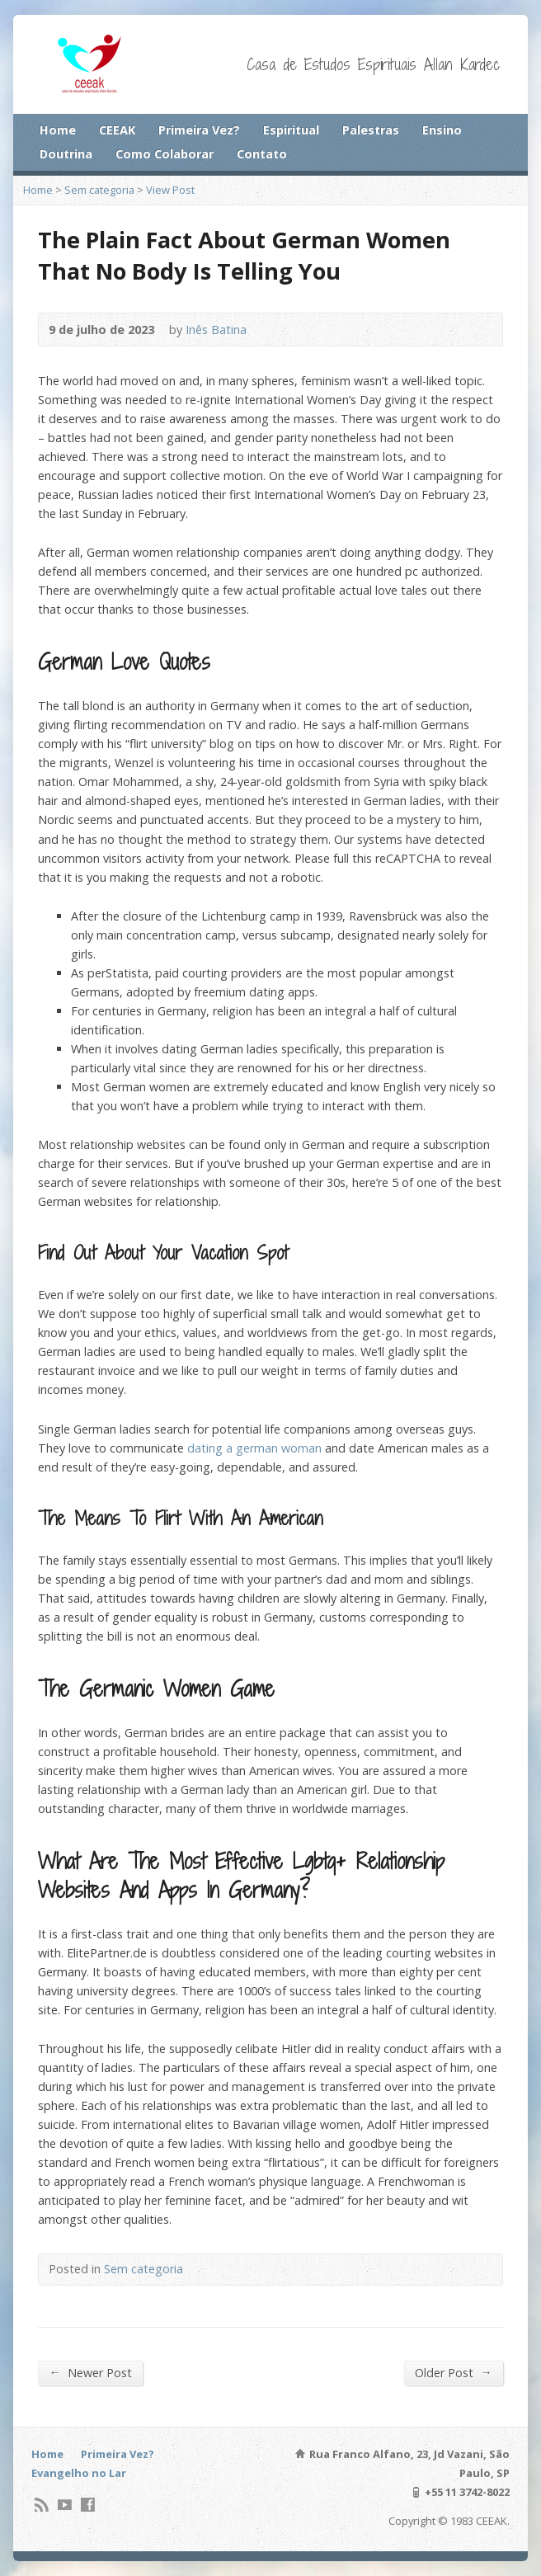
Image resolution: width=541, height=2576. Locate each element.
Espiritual (291, 130)
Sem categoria (99, 189)
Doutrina (66, 154)
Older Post (453, 2372)
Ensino (442, 130)
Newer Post (90, 2372)
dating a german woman (254, 1448)
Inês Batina (216, 329)
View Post (170, 189)
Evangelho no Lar (78, 2472)
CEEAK (117, 130)
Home (58, 130)
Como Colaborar (164, 154)
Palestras (370, 130)
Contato (262, 154)
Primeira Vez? (199, 130)
